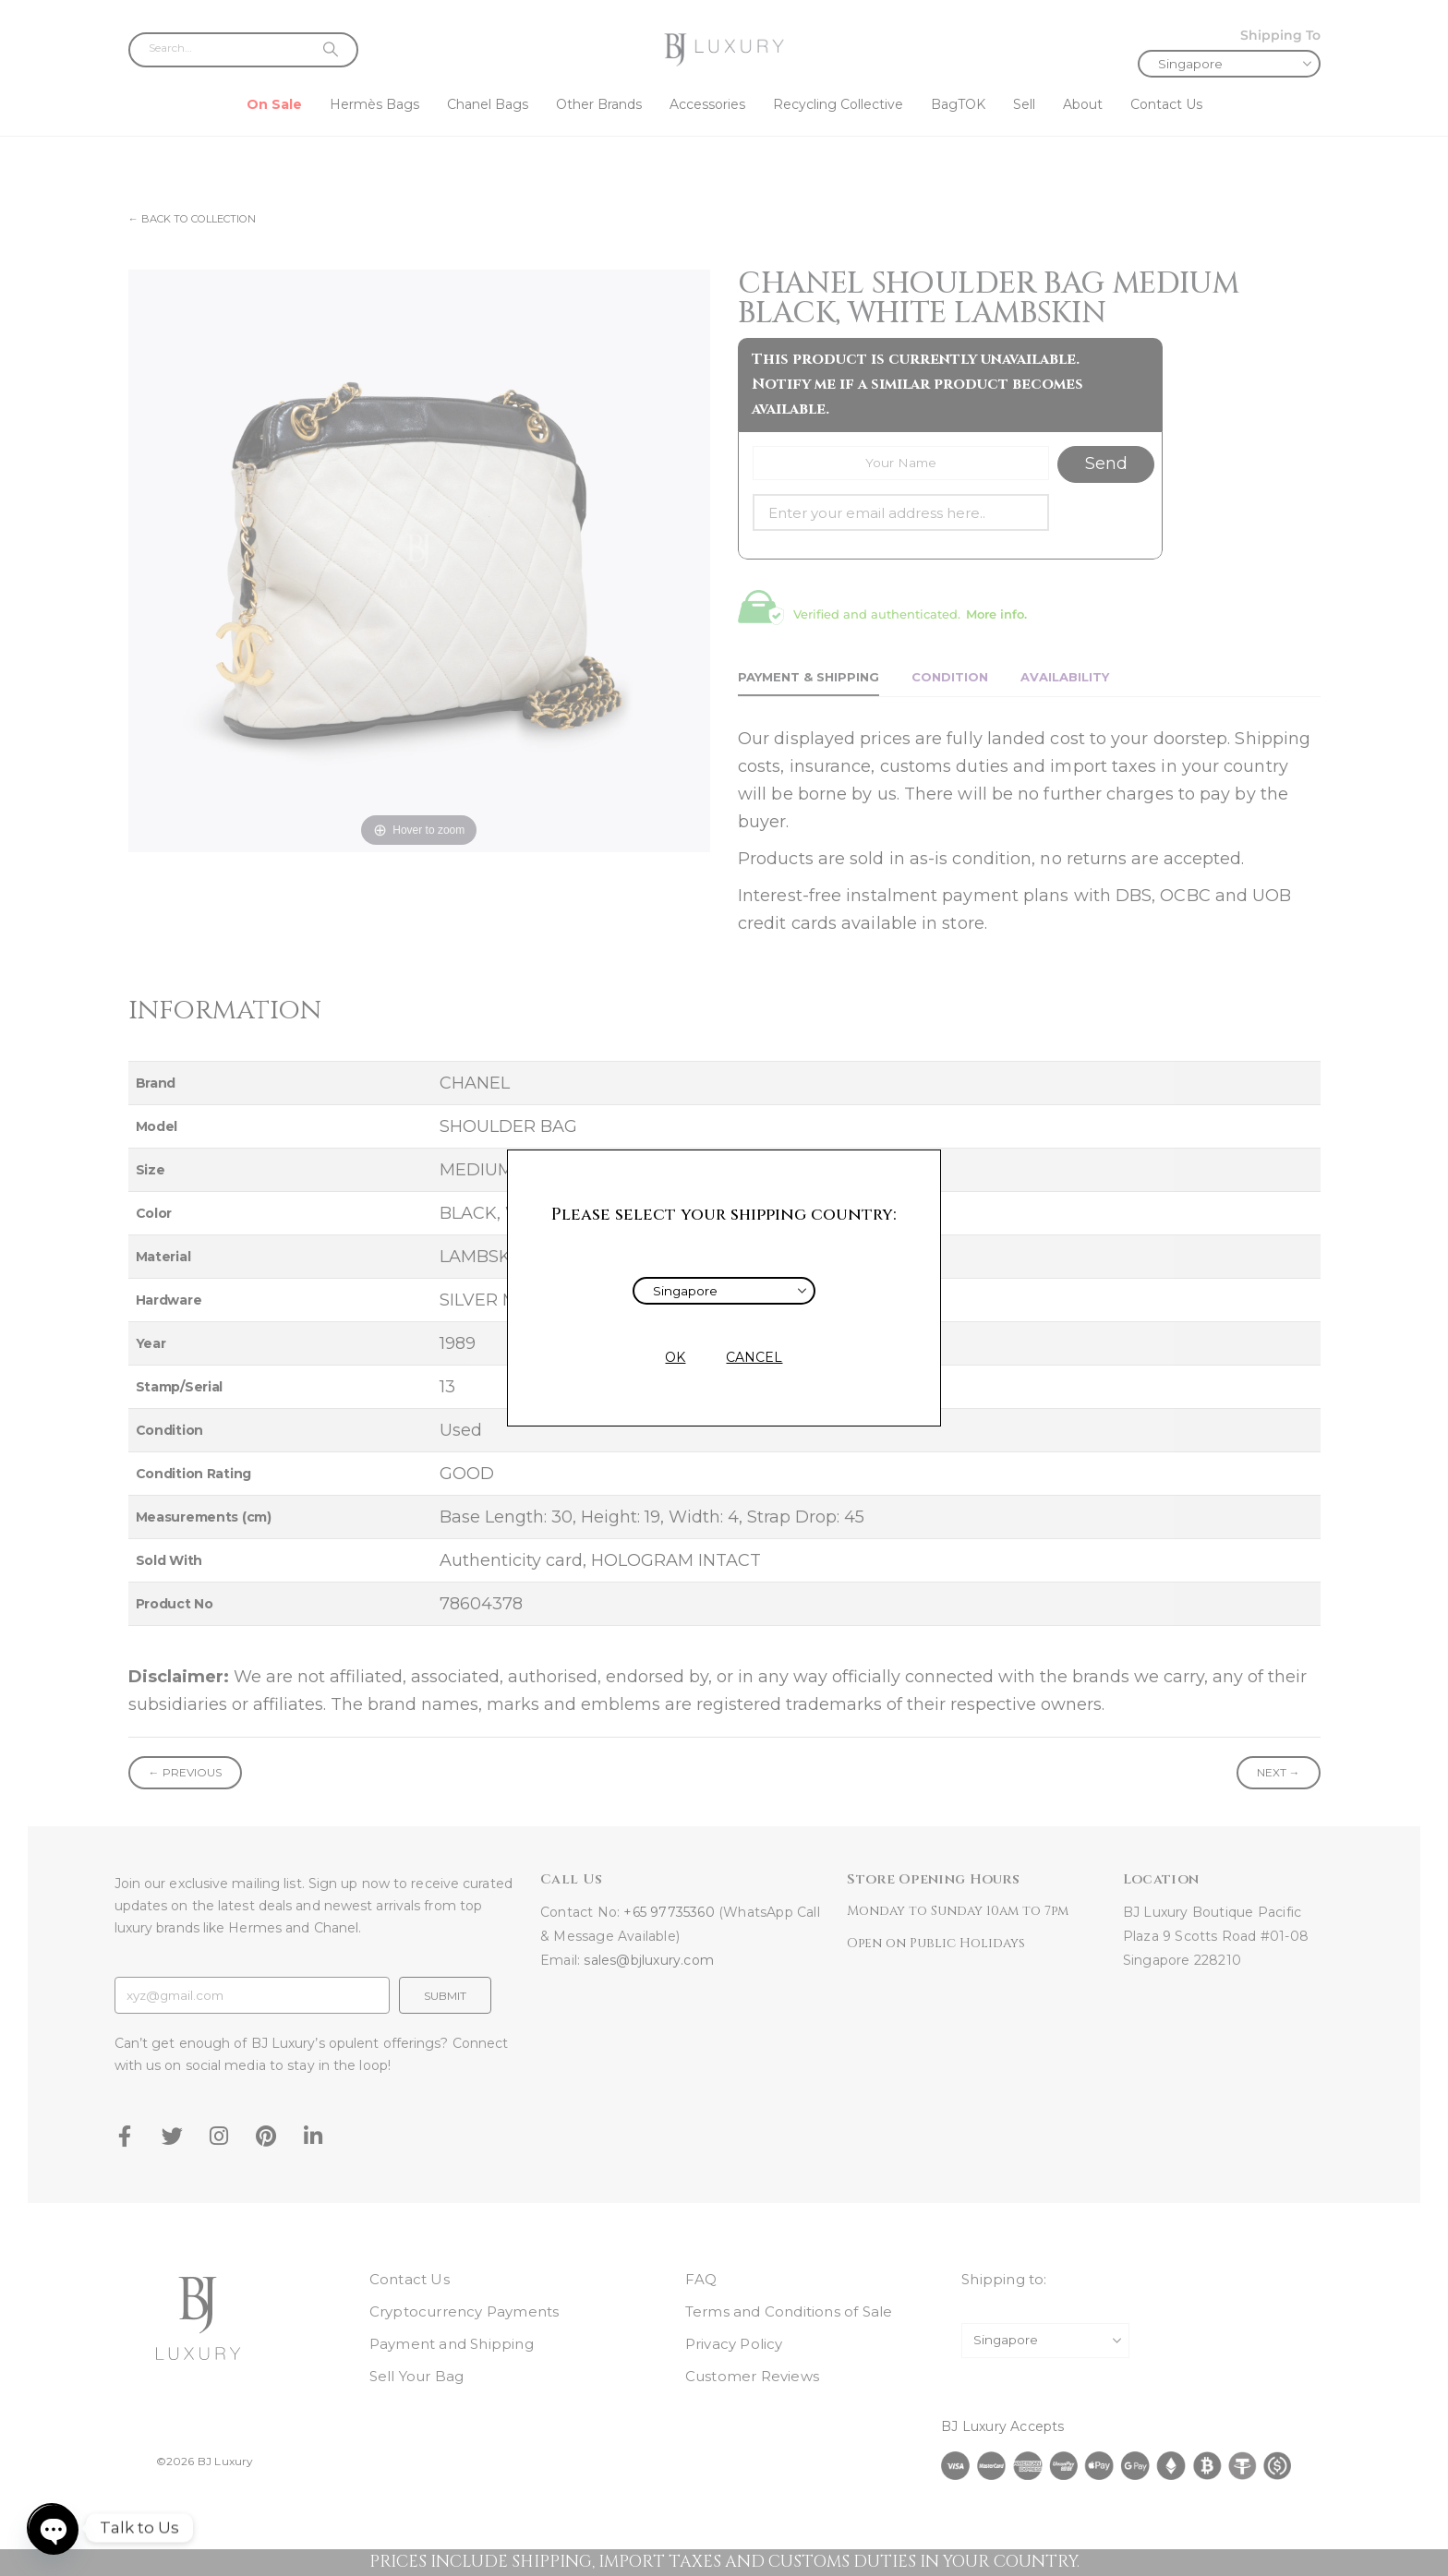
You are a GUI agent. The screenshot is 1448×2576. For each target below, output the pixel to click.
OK (675, 1357)
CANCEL (754, 1357)
